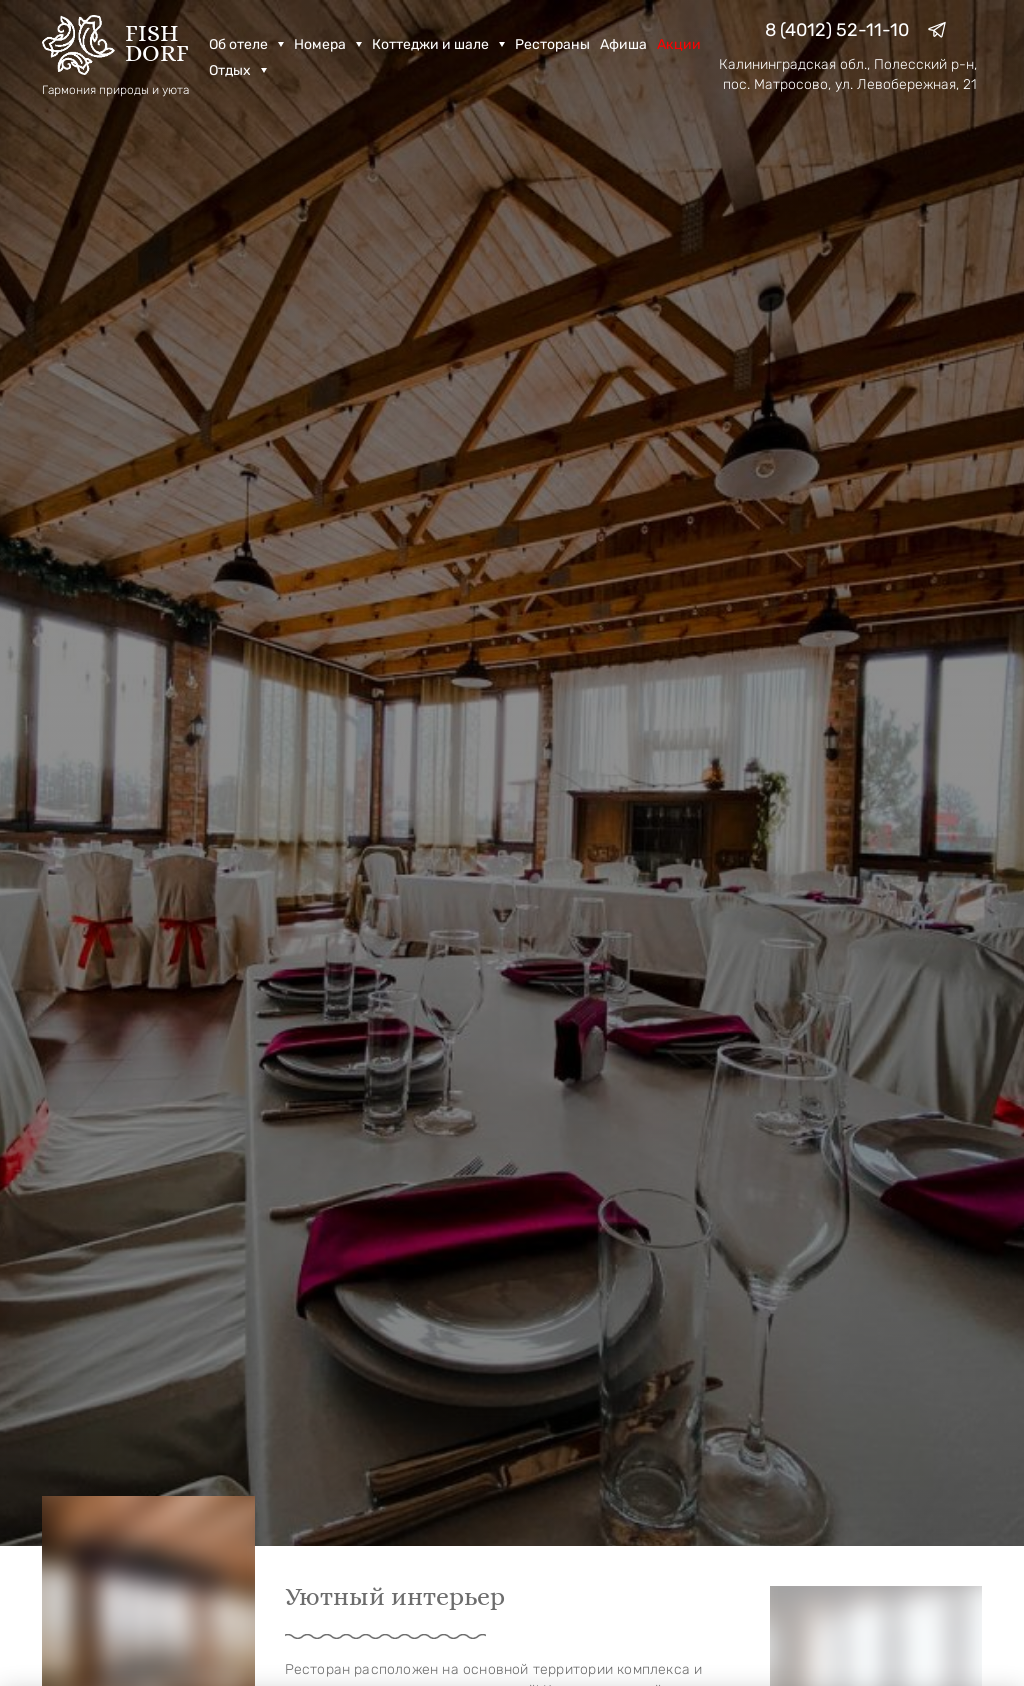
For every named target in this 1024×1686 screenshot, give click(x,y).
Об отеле (246, 44)
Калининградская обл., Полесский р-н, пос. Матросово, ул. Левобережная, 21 (848, 74)
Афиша (623, 44)
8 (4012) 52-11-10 (837, 30)
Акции (679, 44)
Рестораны (552, 44)
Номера (328, 44)
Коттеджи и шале (438, 44)
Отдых (238, 70)
